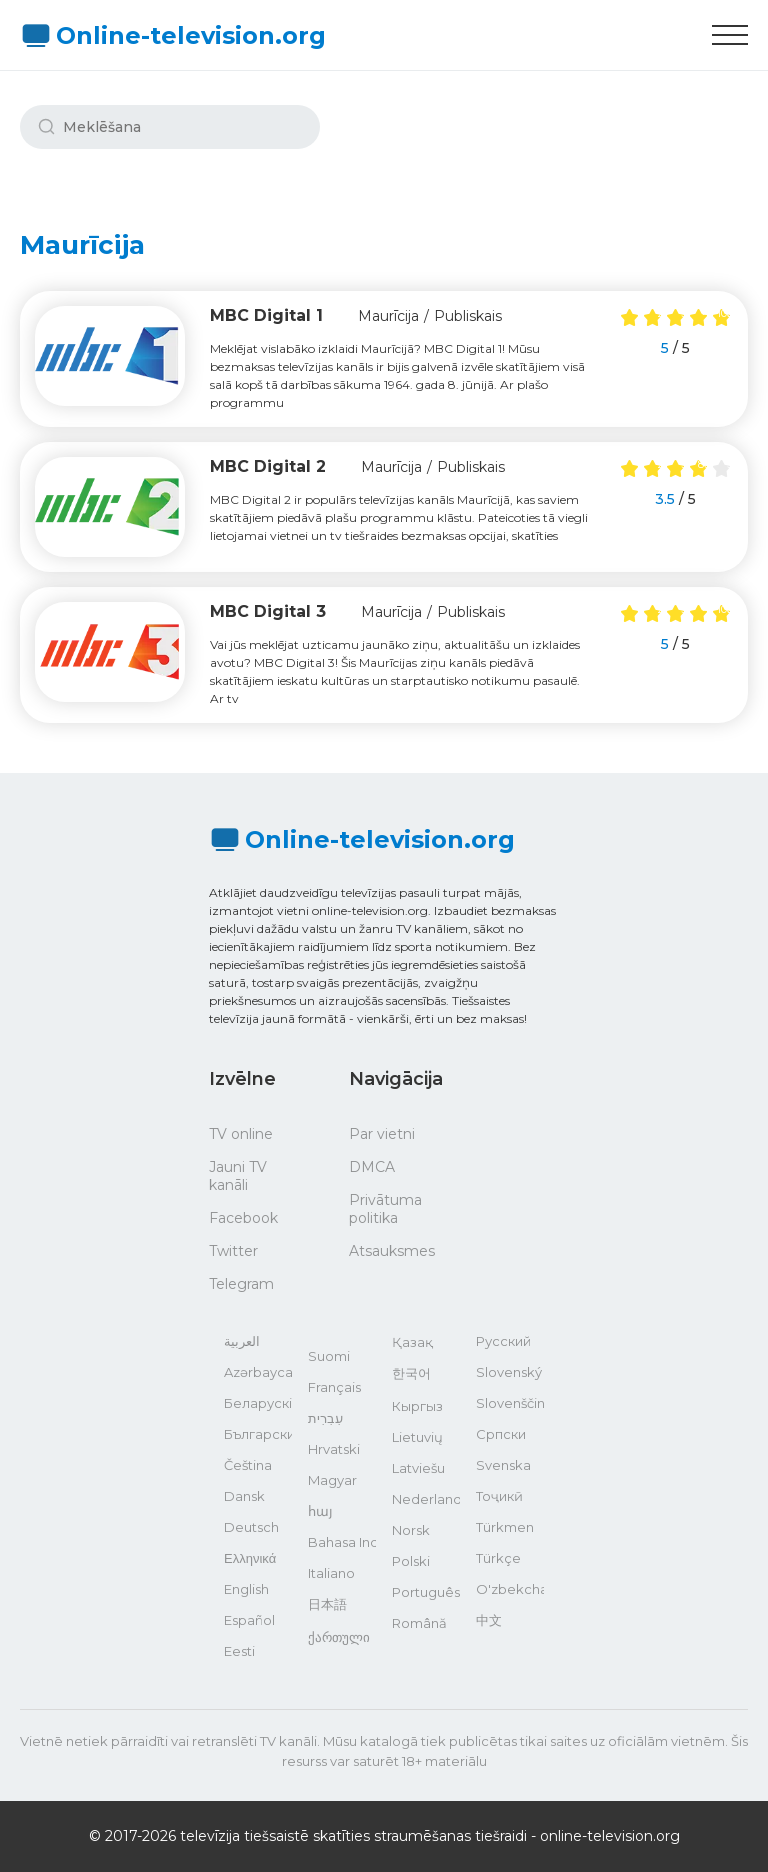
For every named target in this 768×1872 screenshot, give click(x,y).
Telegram (241, 1284)
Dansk (244, 1496)
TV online (241, 1134)
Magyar (332, 1480)
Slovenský (509, 1372)
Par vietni (382, 1134)
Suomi (329, 1356)
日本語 (327, 1604)
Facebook (243, 1218)
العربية (242, 1341)
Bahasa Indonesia (342, 1542)
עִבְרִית (325, 1418)
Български (258, 1434)
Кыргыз (417, 1406)
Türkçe (498, 1558)
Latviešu (418, 1468)
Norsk (411, 1530)
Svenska (503, 1465)
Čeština (248, 1465)
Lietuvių (417, 1437)
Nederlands (426, 1499)
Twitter (233, 1251)
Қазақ (412, 1342)
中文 (489, 1620)
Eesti (239, 1651)
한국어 (411, 1373)
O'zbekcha (510, 1589)
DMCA (372, 1167)
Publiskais (468, 316)
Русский (503, 1341)
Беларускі (258, 1403)
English (246, 1589)
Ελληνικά (250, 1558)
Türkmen (505, 1527)
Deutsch (251, 1527)
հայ (320, 1511)
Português (426, 1592)
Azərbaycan (258, 1372)
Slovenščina (510, 1403)
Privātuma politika (385, 1209)
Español (249, 1620)
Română (419, 1623)
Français (334, 1387)
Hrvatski (334, 1449)
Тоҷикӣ (499, 1496)
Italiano (331, 1573)
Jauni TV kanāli (238, 1176)
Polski (411, 1561)
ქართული (339, 1637)
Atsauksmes (392, 1251)
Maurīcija (388, 316)
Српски (501, 1434)
